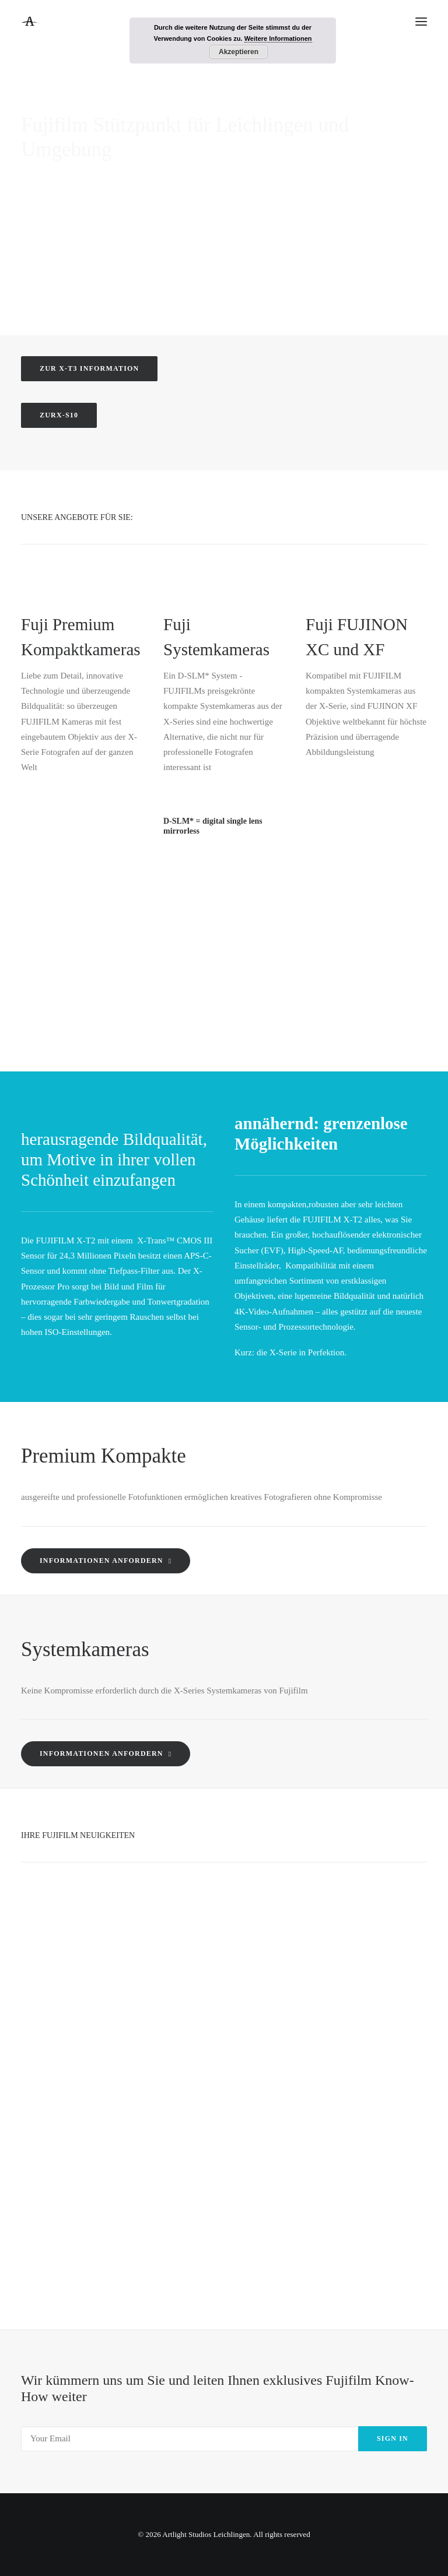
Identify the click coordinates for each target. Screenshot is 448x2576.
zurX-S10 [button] (59, 415)
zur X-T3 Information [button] (89, 368)
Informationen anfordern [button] (106, 1560)
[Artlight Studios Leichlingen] (30, 21)
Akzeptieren (238, 52)
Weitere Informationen (278, 38)
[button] (421, 21)
